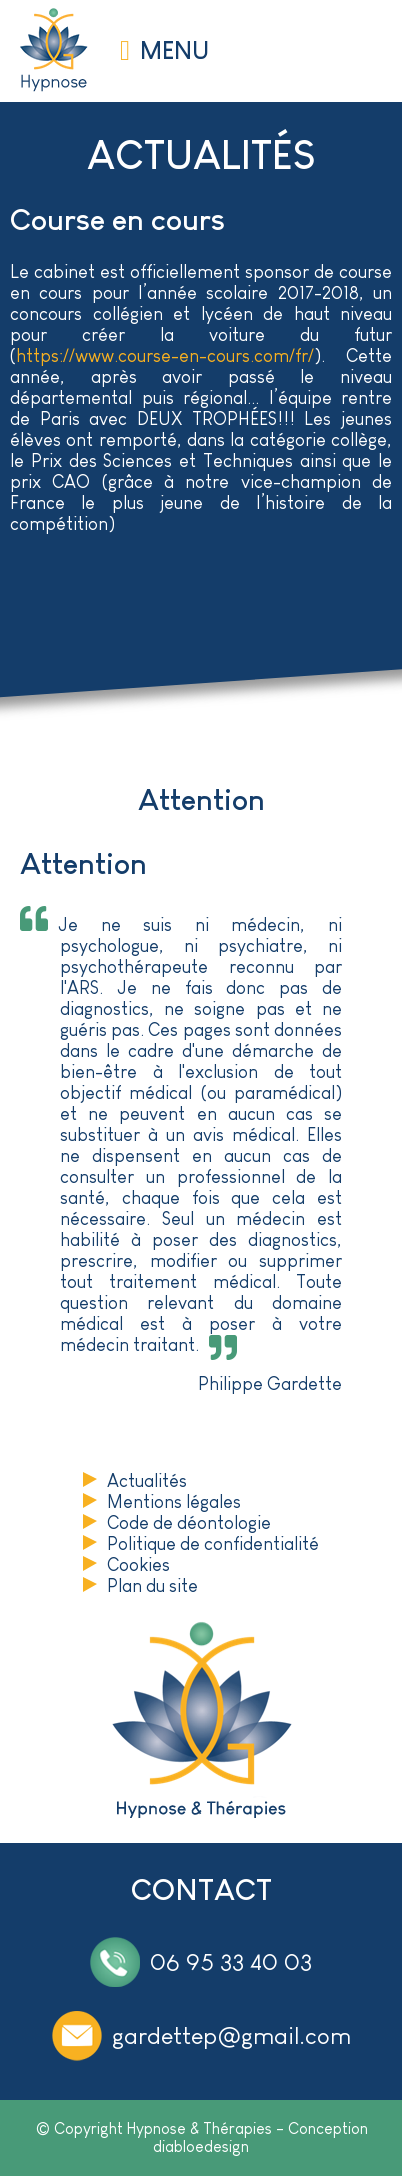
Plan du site (152, 1586)
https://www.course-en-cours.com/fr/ (165, 356)
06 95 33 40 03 (231, 1961)
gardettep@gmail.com (231, 2035)
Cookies (138, 1565)
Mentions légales (174, 1502)
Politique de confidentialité (213, 1544)
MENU (174, 50)
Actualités (147, 1481)
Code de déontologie (189, 1523)
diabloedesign (201, 2146)
